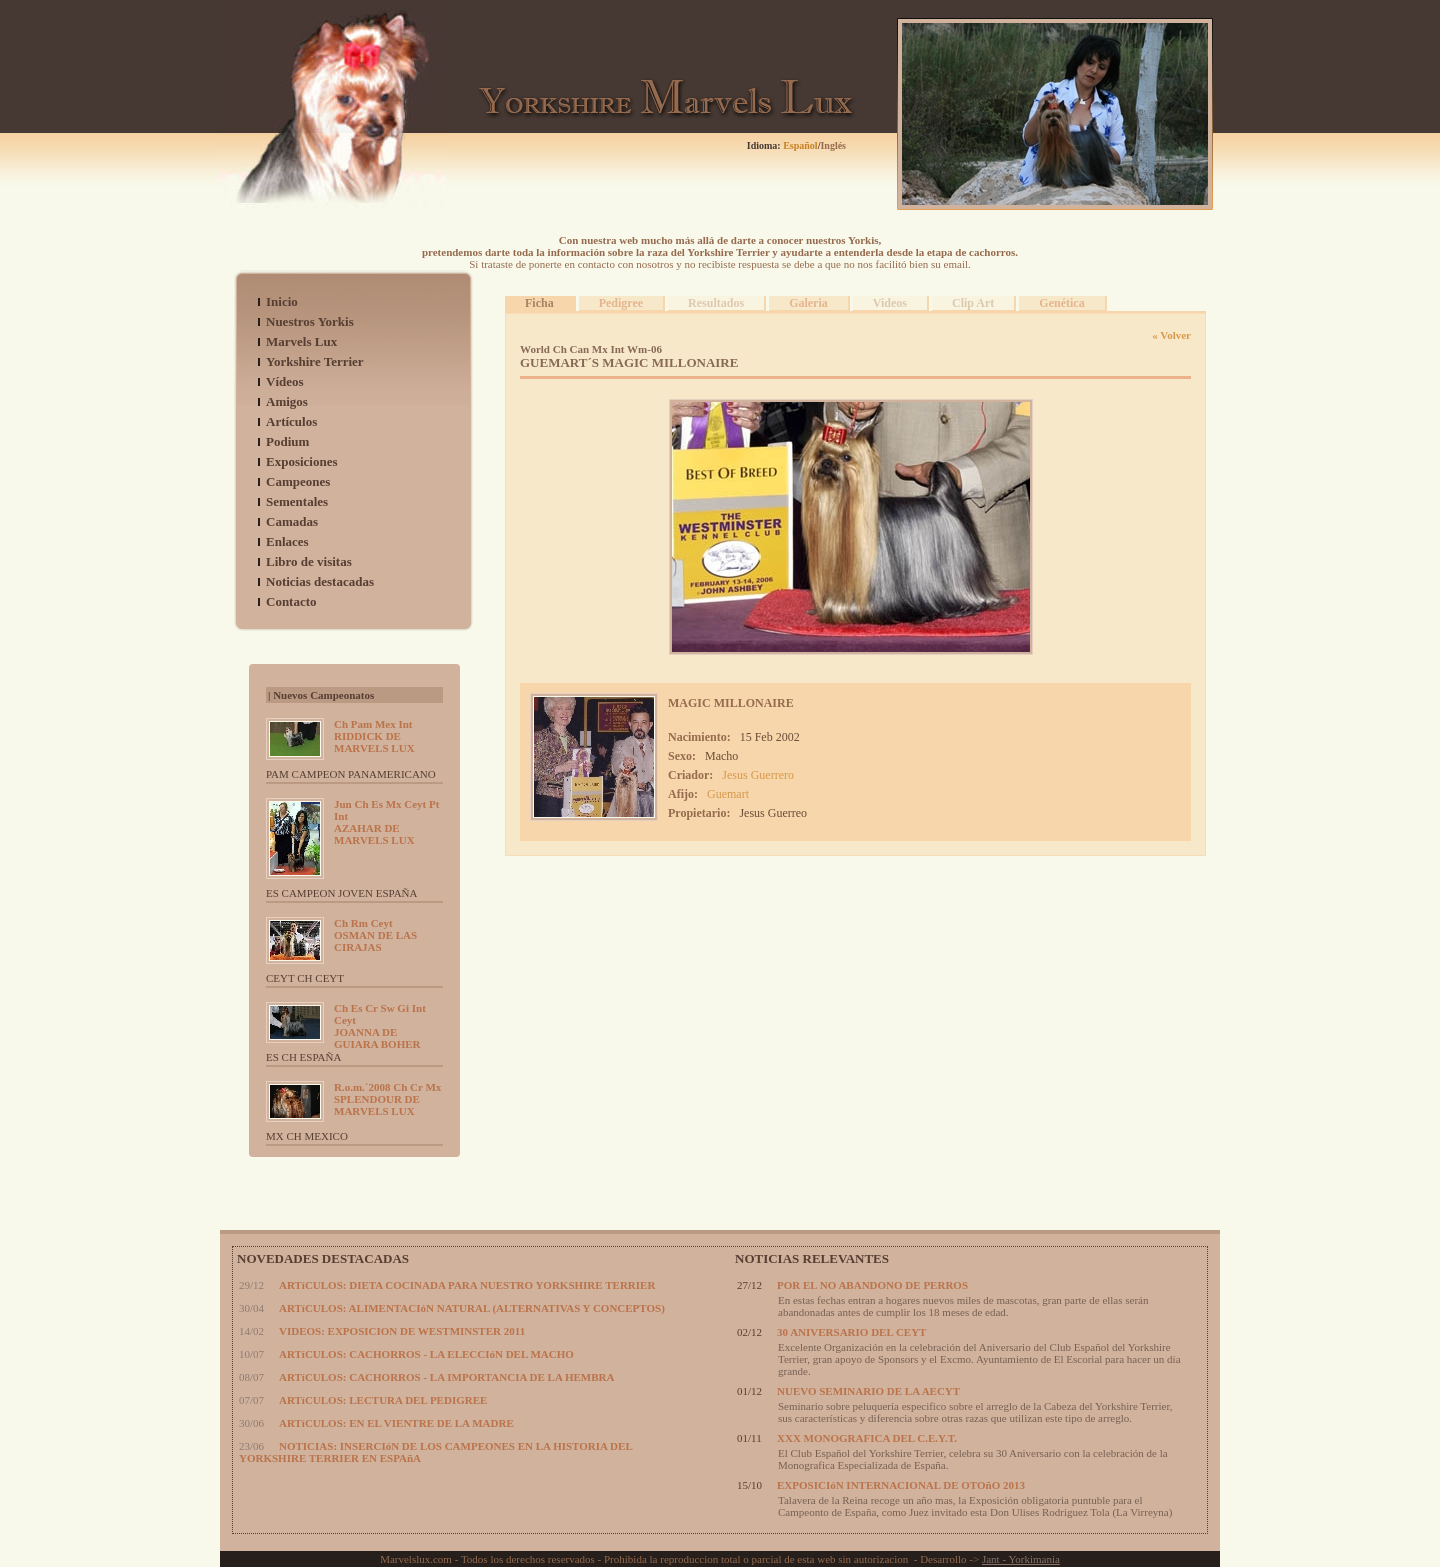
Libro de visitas (309, 561)
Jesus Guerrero (758, 775)
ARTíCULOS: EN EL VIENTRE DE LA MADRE (396, 1423)
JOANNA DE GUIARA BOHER (380, 1026)
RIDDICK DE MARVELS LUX (374, 736)
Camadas (292, 521)
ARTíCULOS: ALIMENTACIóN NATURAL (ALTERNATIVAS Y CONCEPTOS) (472, 1308)
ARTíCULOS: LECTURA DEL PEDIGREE (383, 1400)
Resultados (716, 303)
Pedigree (621, 303)
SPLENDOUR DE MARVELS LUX (387, 1099)
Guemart (728, 794)
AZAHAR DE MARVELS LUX (386, 822)
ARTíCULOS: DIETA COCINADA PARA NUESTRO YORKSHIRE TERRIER (467, 1285)
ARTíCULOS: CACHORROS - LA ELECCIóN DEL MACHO (426, 1354)
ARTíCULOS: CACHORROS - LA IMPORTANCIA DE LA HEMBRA (446, 1377)
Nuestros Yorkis (310, 321)
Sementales (297, 501)
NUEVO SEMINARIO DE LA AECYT (868, 1391)
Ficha (539, 303)
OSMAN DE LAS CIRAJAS (375, 935)
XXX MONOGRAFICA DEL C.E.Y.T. (867, 1438)
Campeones (298, 481)
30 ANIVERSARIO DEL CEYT (851, 1332)
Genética (1061, 303)
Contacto (291, 601)
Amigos (287, 401)
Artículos (291, 421)
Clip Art (973, 303)
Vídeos (285, 381)
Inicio (282, 301)
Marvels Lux (301, 341)
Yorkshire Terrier (315, 361)
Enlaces (287, 541)
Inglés (833, 145)
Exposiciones (302, 461)
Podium (287, 441)
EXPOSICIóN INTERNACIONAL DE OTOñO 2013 (901, 1485)
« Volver (1171, 335)
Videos (890, 303)
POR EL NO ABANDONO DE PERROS (872, 1285)
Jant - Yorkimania (1021, 1559)
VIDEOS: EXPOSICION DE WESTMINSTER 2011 (402, 1331)
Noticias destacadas (320, 581)
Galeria (808, 303)
